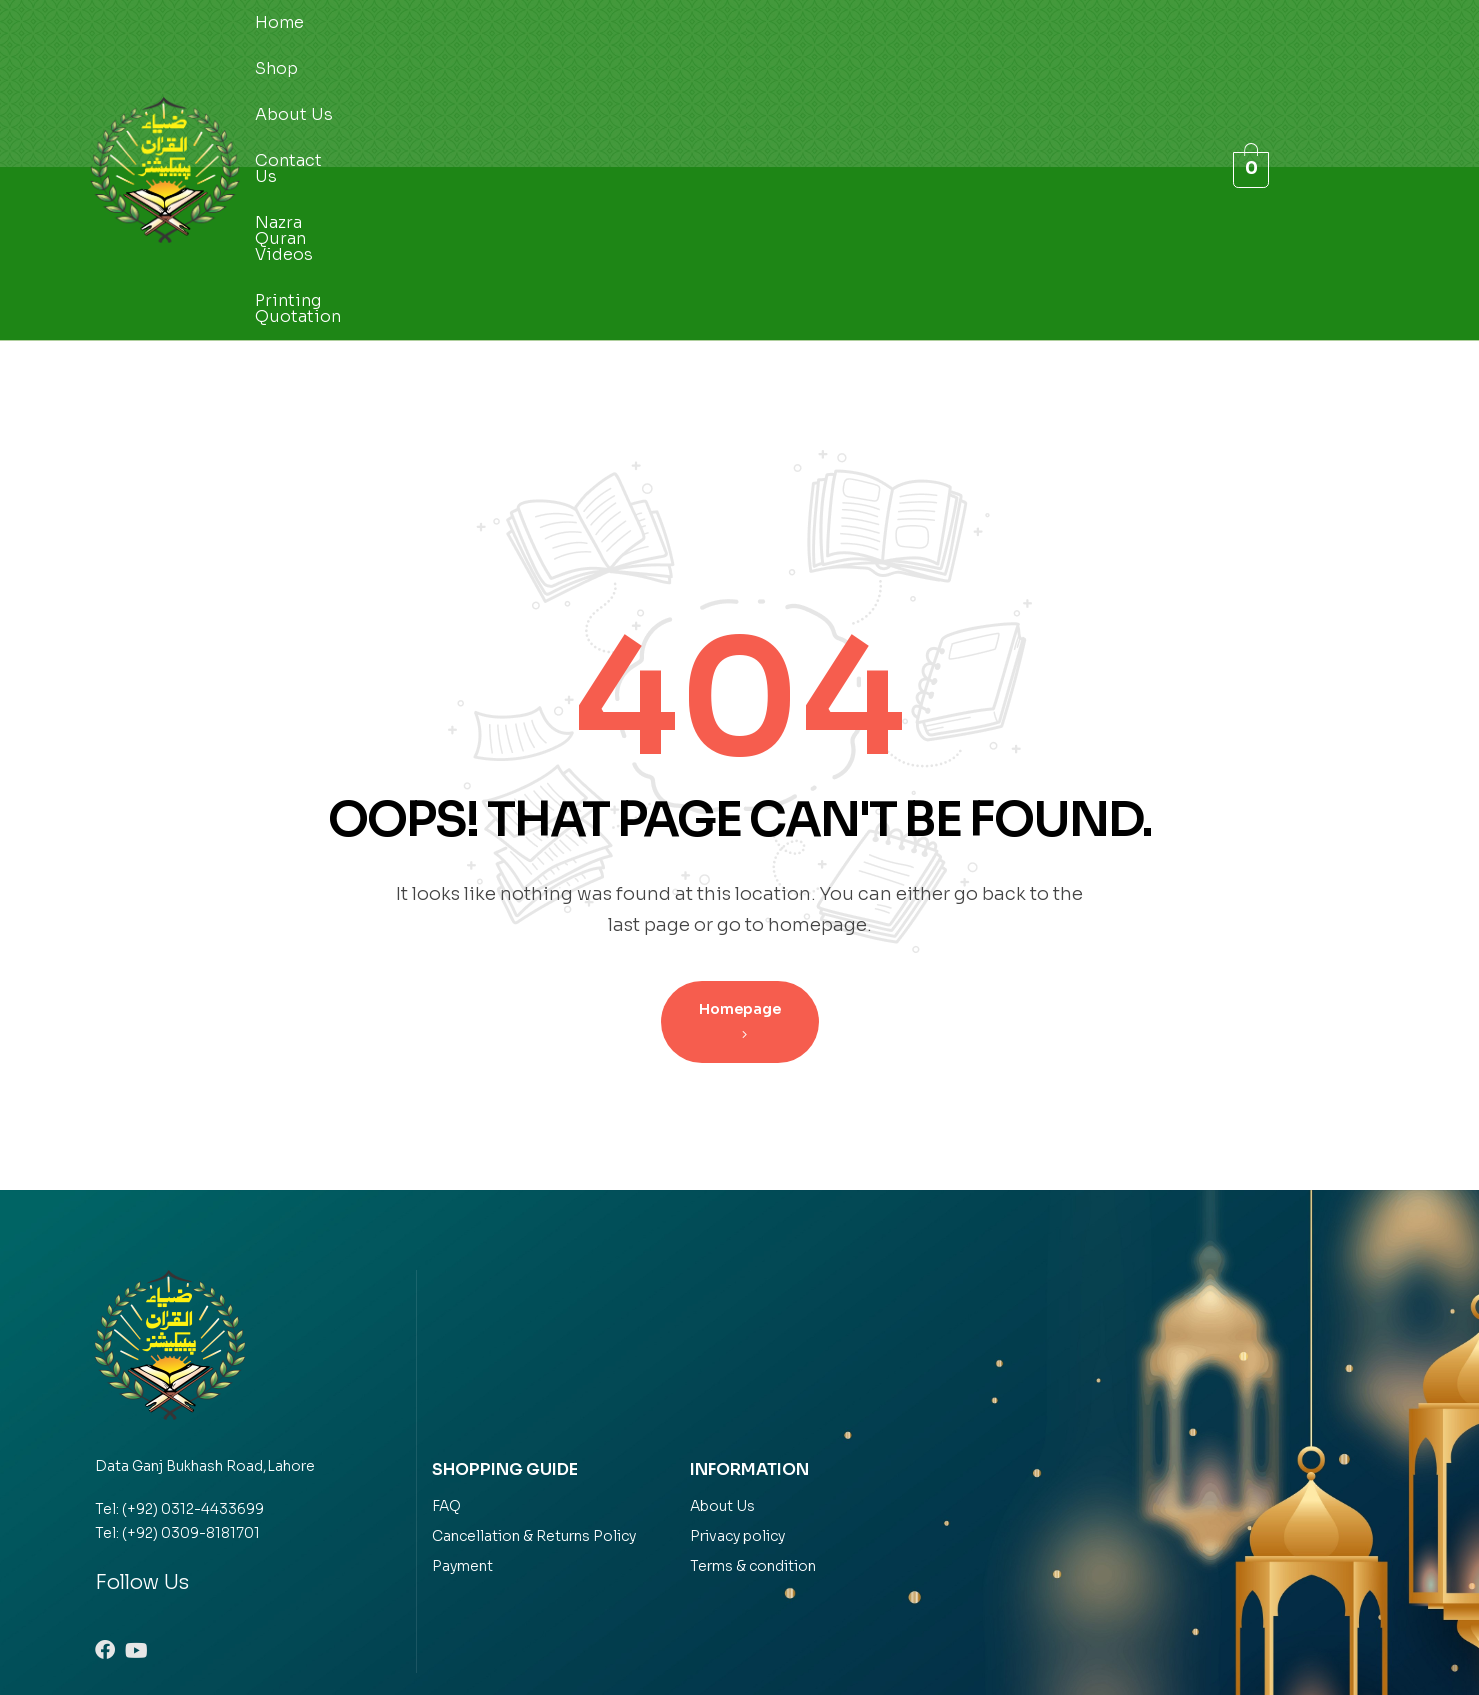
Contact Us (561, 82)
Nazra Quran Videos (720, 82)
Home (279, 82)
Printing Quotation (910, 82)
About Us (446, 82)
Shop (355, 82)
